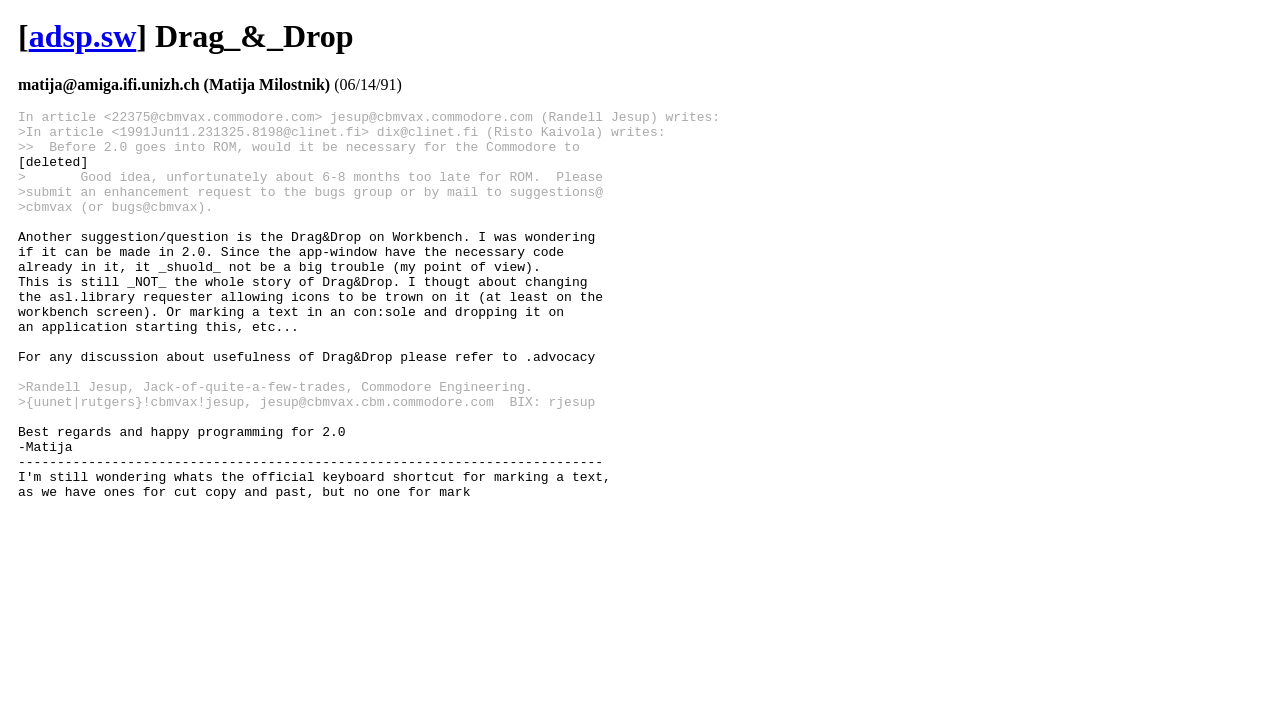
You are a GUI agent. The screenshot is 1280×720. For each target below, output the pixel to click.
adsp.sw (83, 36)
